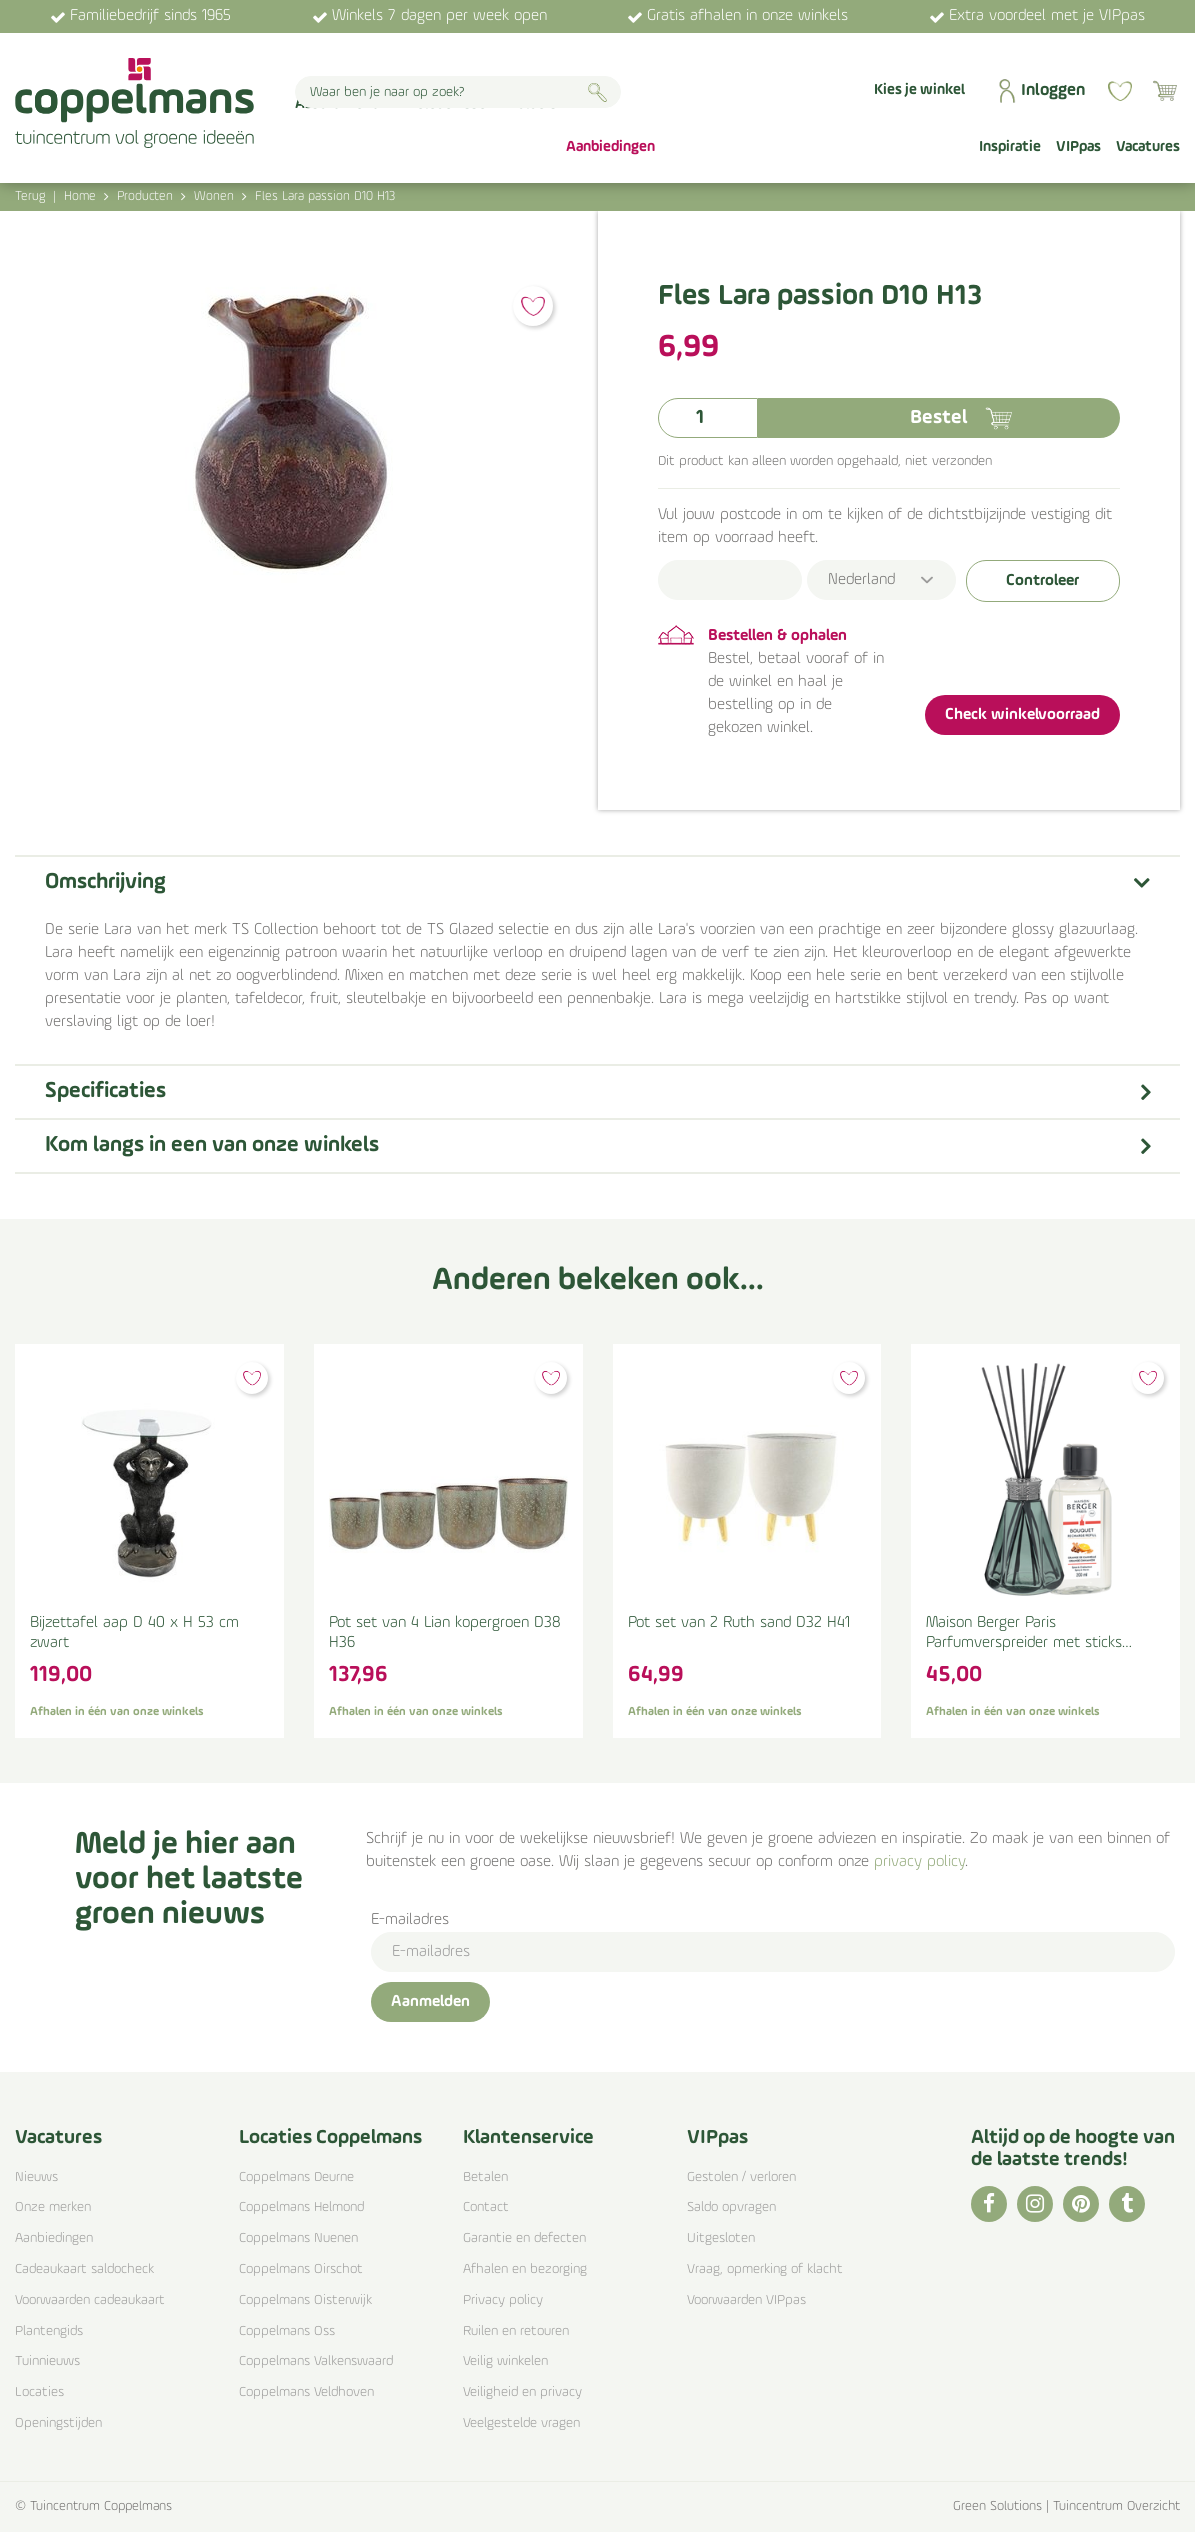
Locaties (39, 2392)
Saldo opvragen (731, 2207)
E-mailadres (410, 1920)
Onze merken (53, 2207)
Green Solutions (997, 2506)
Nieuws (36, 2177)
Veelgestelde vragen (521, 2423)
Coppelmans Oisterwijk (305, 2300)
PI (1081, 2204)
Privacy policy (503, 2300)
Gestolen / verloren (741, 2177)
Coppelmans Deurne (296, 2177)
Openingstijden (58, 2423)
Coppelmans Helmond (301, 2207)
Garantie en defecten (524, 2238)
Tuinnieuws (47, 2361)
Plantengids (49, 2331)
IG (1035, 2204)
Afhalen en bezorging (525, 2269)
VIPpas (717, 2138)
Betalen (485, 2177)
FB (989, 2204)
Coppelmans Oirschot (301, 2269)
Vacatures (58, 2138)
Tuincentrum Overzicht (1116, 2506)
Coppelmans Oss (287, 2331)
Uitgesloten (721, 2238)
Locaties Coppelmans (330, 2138)
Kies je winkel (919, 90)
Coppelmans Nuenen (298, 2238)
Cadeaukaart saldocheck (84, 2269)
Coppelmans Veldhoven (306, 2392)
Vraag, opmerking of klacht (765, 2269)
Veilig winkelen (505, 2361)
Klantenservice (528, 2138)
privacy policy (919, 1862)
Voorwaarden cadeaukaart (90, 2300)
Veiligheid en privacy (522, 2392)
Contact (486, 2207)
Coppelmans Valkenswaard (316, 2361)
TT (1127, 2204)
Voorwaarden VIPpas (746, 2300)
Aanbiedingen (54, 2238)
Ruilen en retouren (516, 2331)
